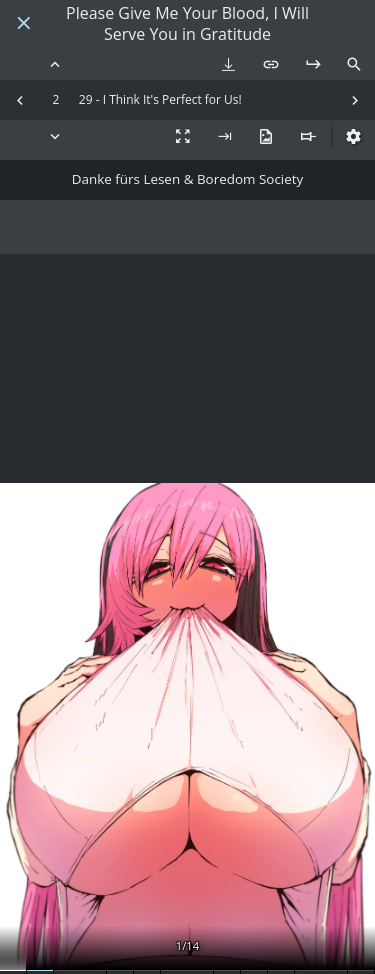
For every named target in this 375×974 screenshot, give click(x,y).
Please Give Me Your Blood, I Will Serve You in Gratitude (187, 24)
